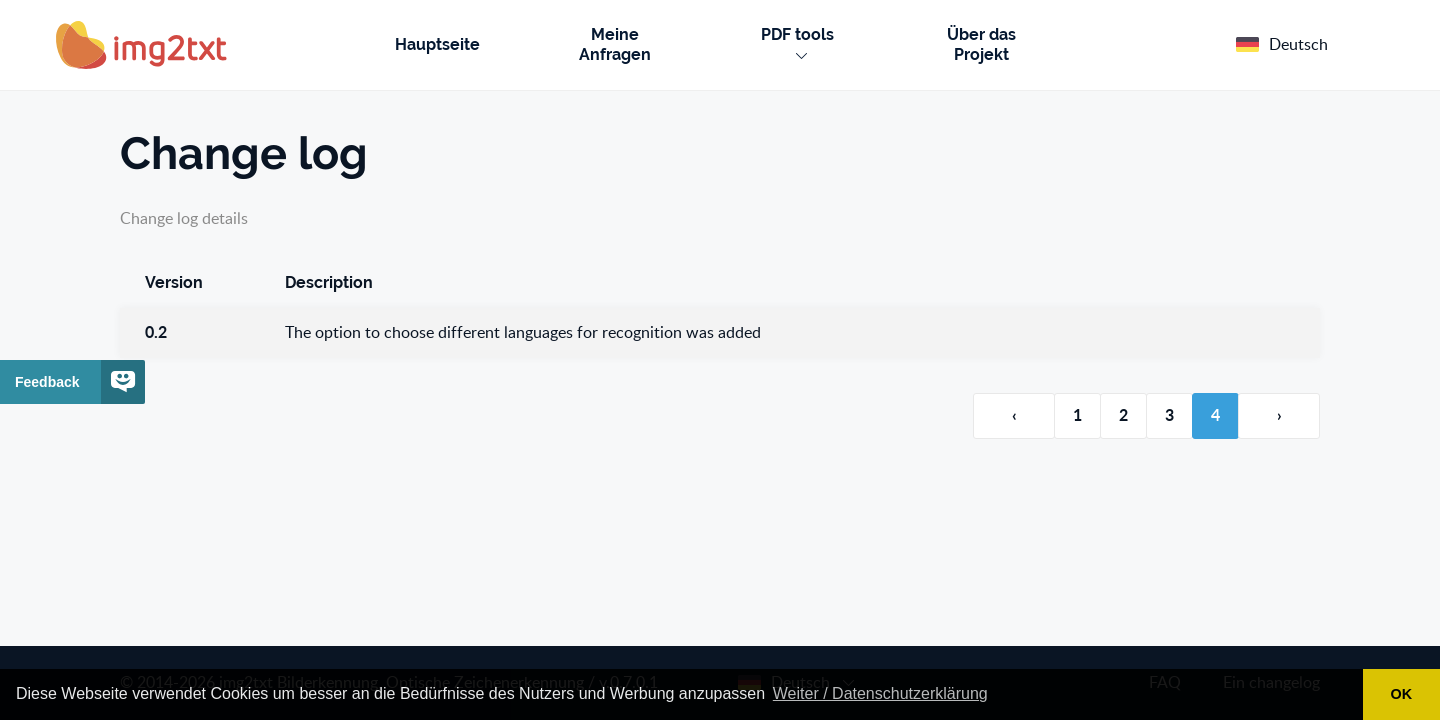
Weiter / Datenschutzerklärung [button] (880, 693)
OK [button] (1402, 694)
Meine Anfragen (615, 44)
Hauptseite (437, 44)
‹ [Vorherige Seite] (1014, 416)
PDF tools (797, 42)
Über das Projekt (981, 44)
